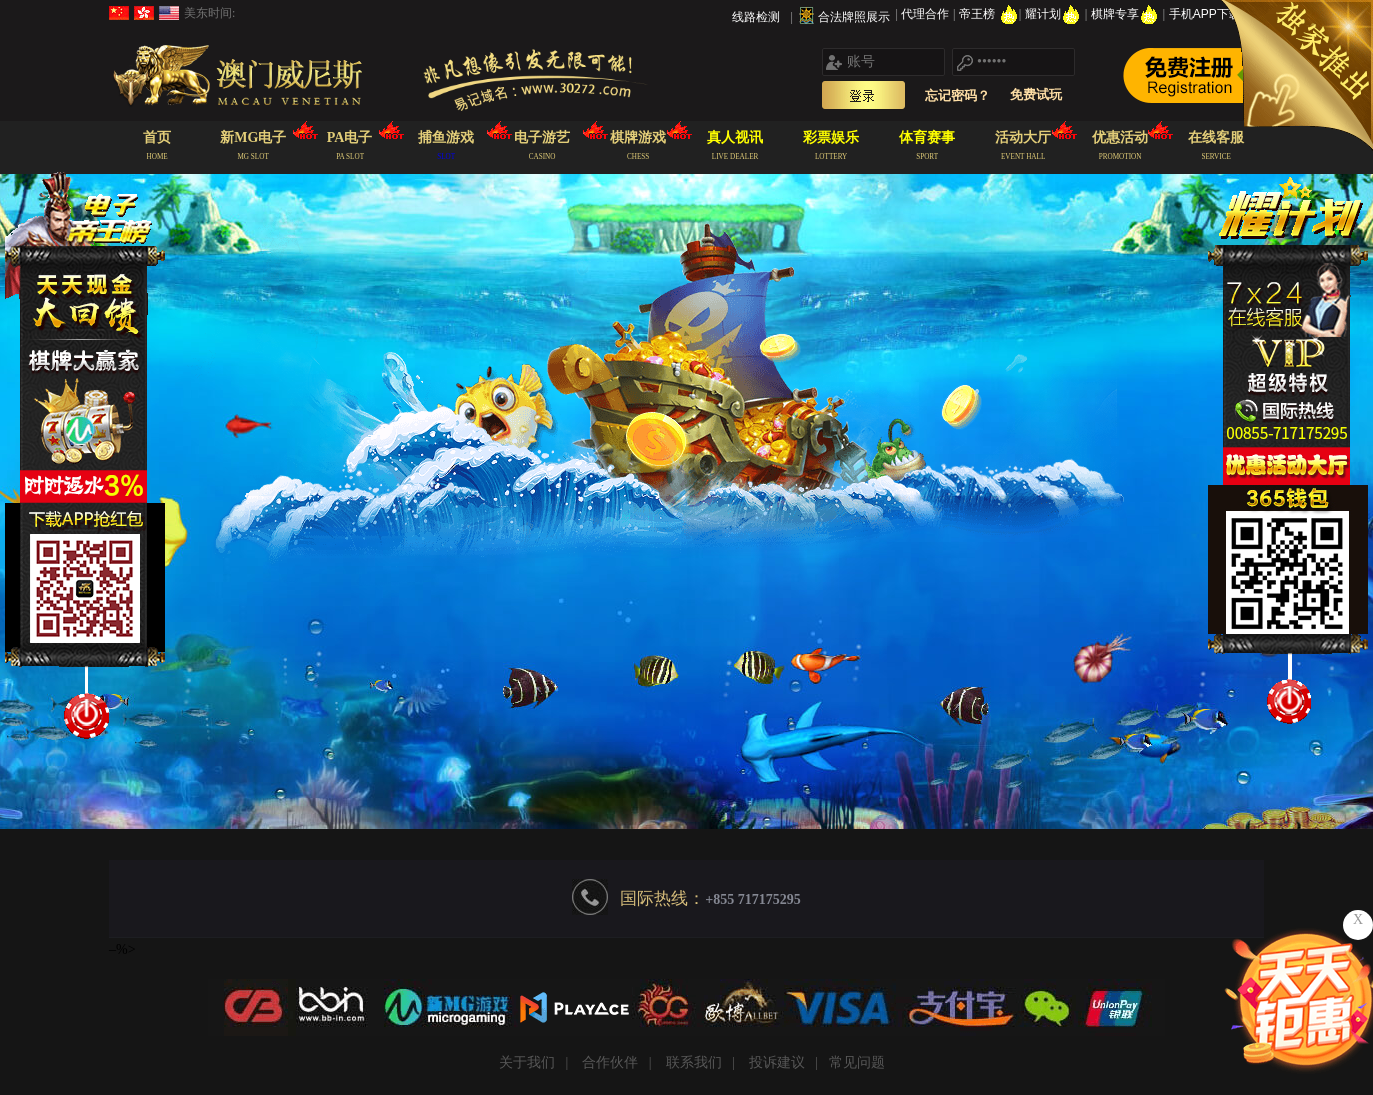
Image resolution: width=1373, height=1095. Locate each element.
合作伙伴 (610, 1062)
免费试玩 (1036, 94)
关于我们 (527, 1062)
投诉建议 (777, 1062)
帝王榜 (988, 14)
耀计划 (1054, 14)
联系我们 (694, 1062)
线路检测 (756, 17)
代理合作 (926, 14)
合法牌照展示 (854, 17)
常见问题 (857, 1062)
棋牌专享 (1126, 14)
